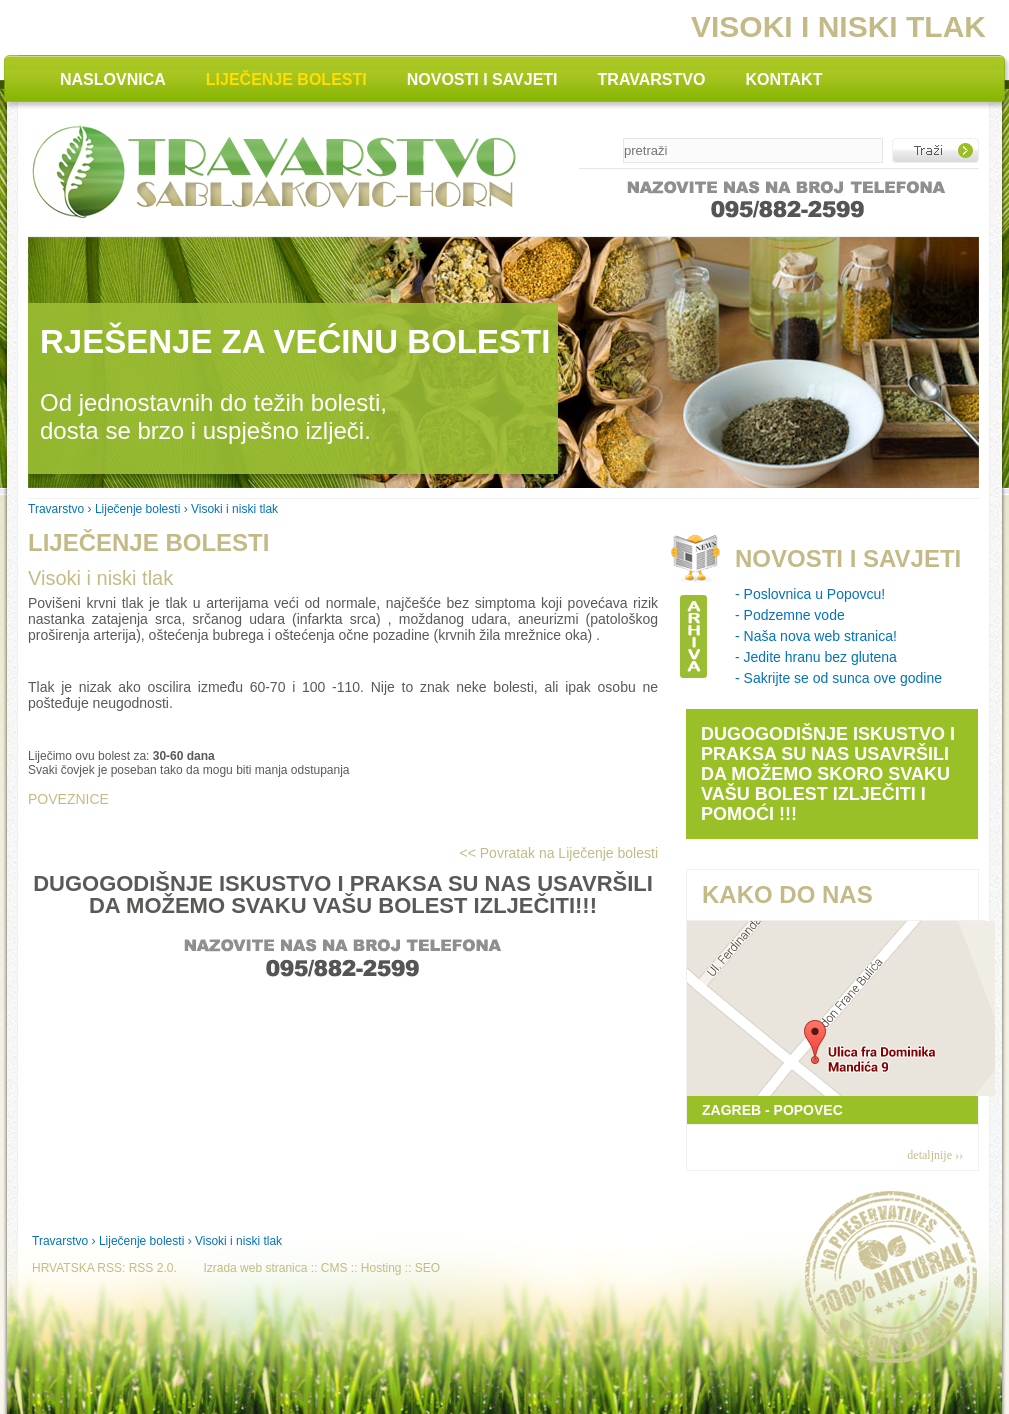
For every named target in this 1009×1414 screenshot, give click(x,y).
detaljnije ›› (935, 1155)
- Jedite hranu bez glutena (816, 657)
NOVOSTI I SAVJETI (482, 79)
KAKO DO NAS (787, 894)
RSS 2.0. (153, 1268)
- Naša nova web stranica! (816, 636)
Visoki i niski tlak (100, 578)
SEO (427, 1268)
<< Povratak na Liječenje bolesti (559, 853)
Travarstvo (56, 509)
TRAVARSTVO (652, 79)
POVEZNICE (68, 799)
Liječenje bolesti (137, 509)
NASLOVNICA (113, 79)
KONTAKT (783, 79)
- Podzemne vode (790, 615)
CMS (334, 1268)
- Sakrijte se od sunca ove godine (838, 678)
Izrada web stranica (255, 1268)
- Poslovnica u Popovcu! (810, 594)
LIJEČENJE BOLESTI (286, 79)
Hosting (381, 1268)
